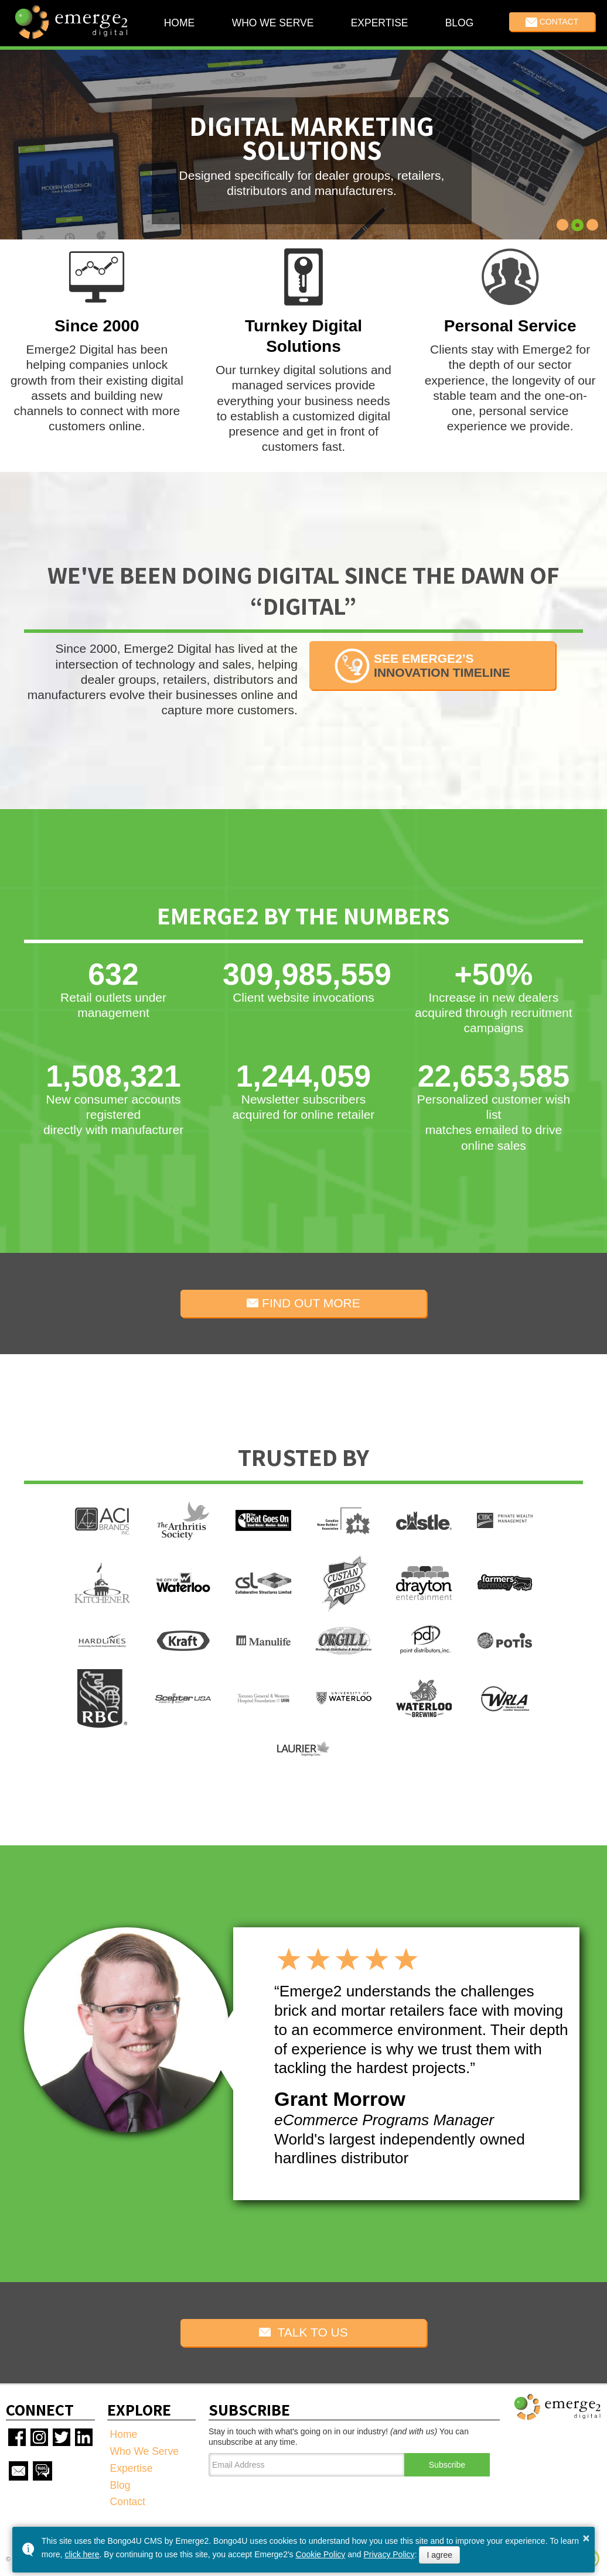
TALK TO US (303, 2332)
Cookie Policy (321, 2554)
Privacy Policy (388, 2554)
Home (179, 23)
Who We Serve (272, 23)
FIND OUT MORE (303, 1303)
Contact (552, 22)
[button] (563, 225)
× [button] (586, 2538)
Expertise (379, 23)
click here (81, 2554)
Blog (459, 23)
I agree (439, 2555)
